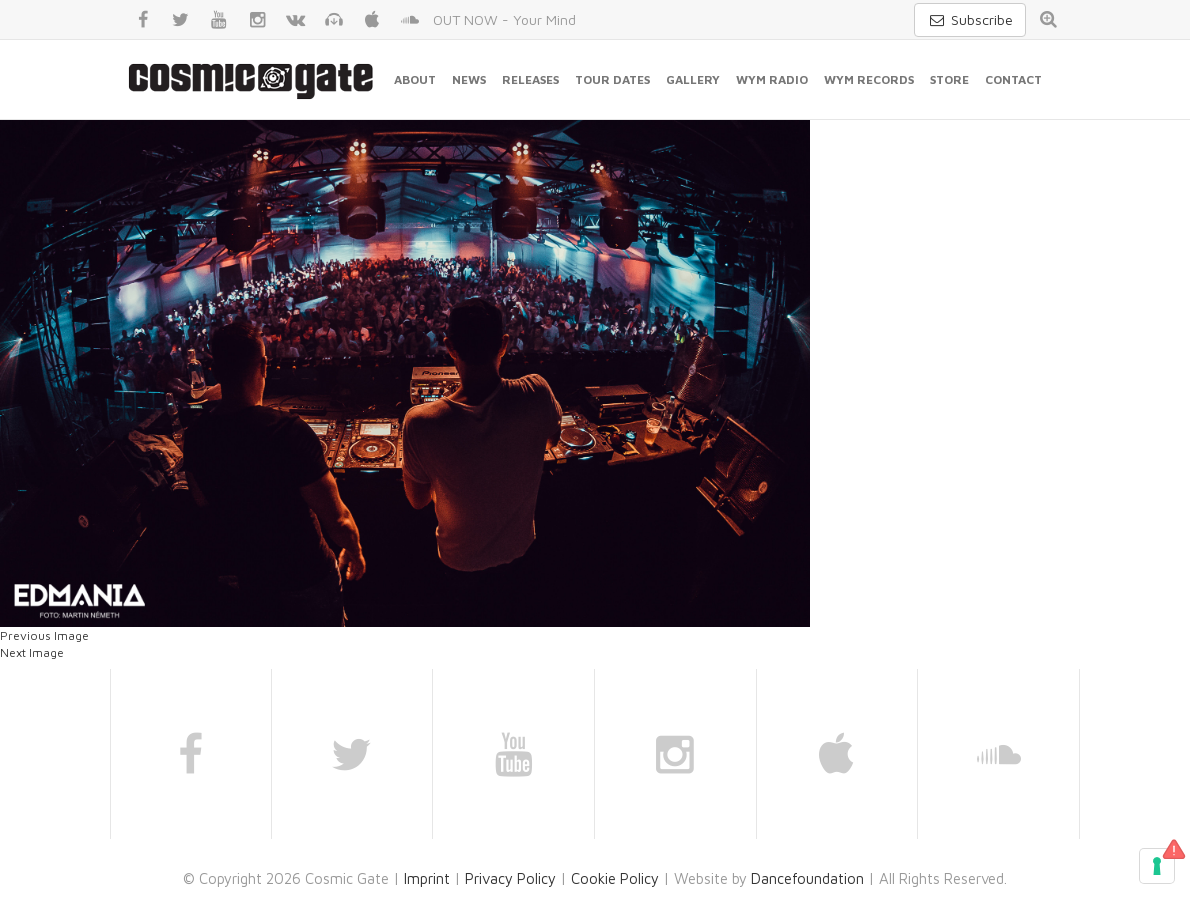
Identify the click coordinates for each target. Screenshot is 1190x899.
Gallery (693, 79)
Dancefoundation (807, 878)
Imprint (427, 878)
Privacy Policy (510, 878)
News (469, 79)
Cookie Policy (615, 878)
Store (949, 79)
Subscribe (970, 19)
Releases (530, 79)
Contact (1013, 79)
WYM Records (869, 79)
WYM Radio (772, 79)
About (415, 79)
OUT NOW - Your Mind (504, 19)
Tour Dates (612, 79)
